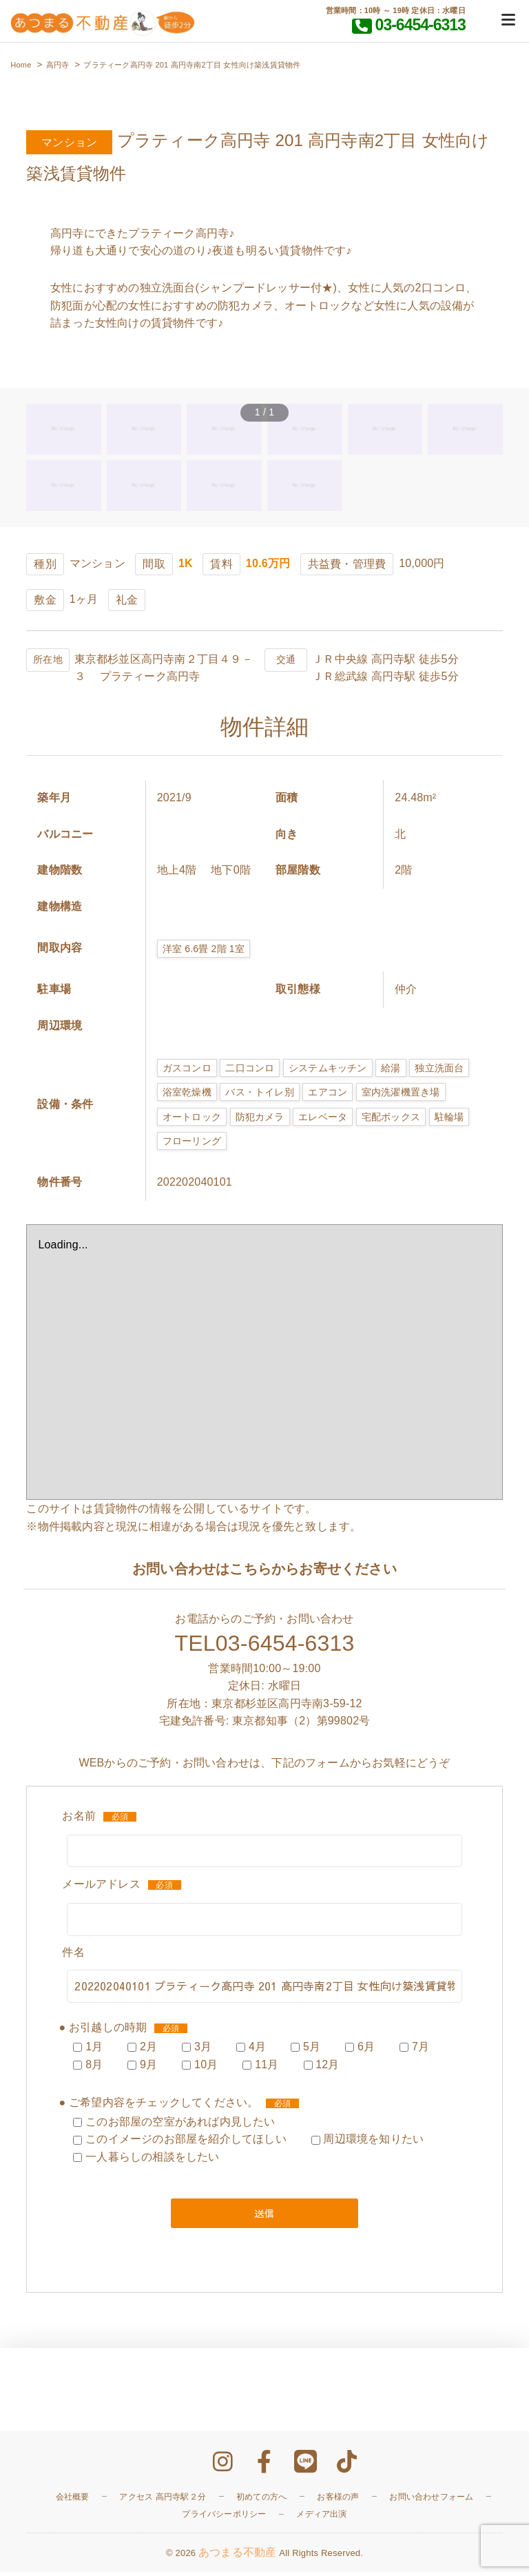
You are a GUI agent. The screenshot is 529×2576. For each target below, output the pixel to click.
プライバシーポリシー (224, 2519)
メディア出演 (321, 2519)
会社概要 (73, 2501)
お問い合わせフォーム (431, 2501)
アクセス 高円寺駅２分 (162, 2501)
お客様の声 (338, 2501)
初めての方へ (261, 2501)
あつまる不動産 (237, 2557)
